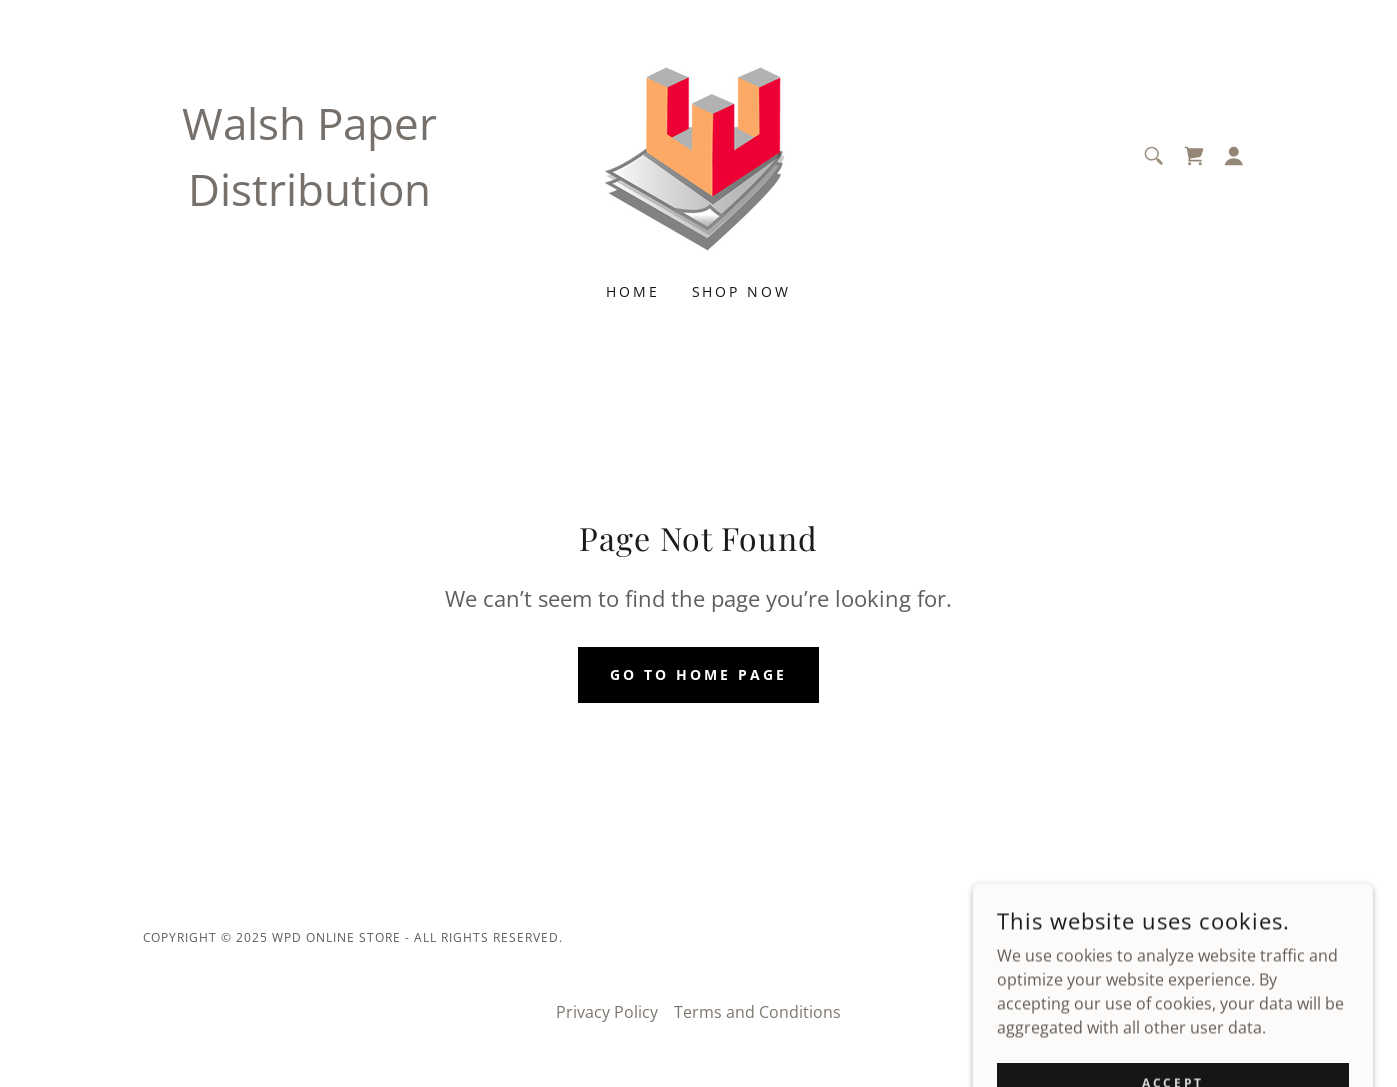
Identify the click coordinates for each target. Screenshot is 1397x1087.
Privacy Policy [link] (607, 1012)
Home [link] (633, 291)
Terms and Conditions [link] (757, 1012)
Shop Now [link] (742, 291)
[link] (698, 154)
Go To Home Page (698, 674)
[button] (1234, 156)
